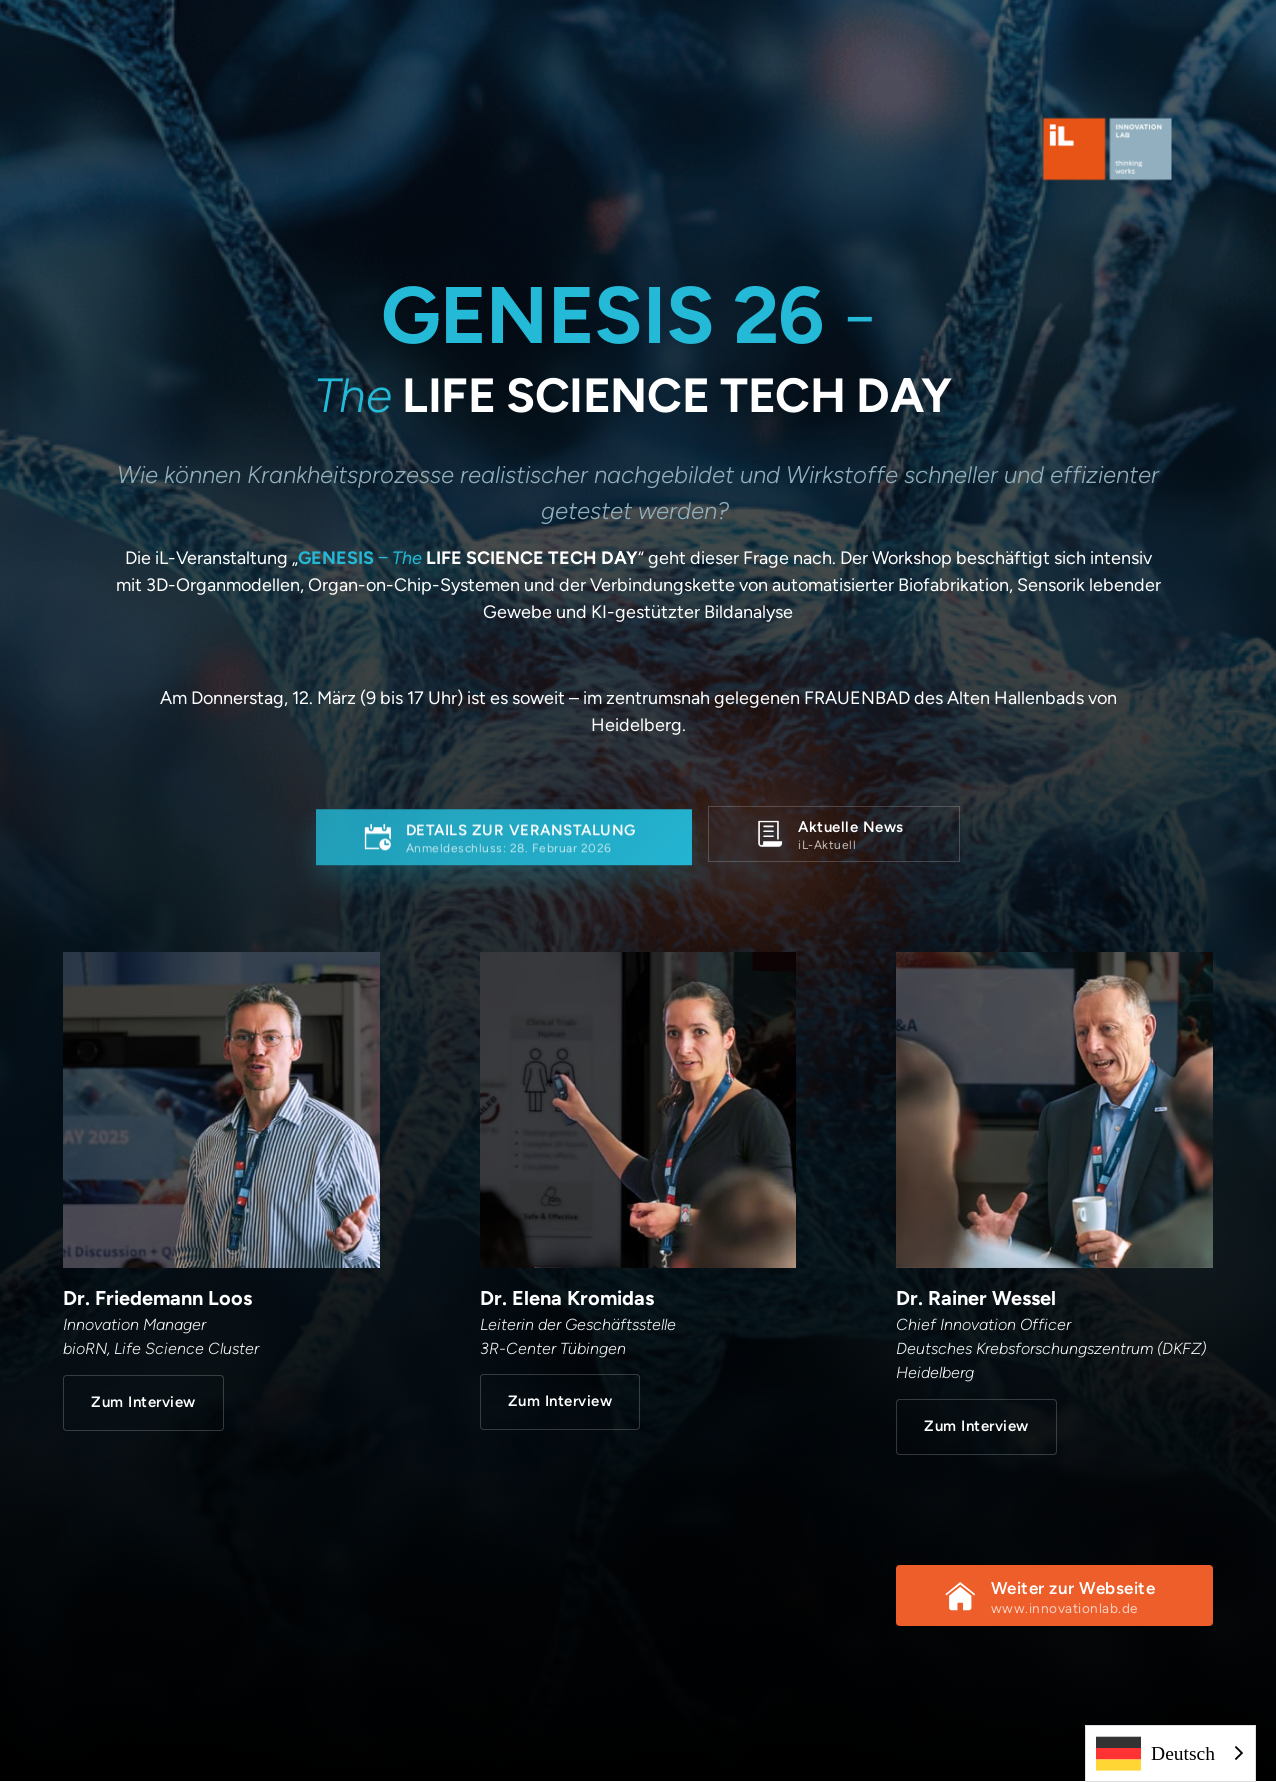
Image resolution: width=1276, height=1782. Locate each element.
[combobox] (1170, 1753)
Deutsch (1155, 1753)
